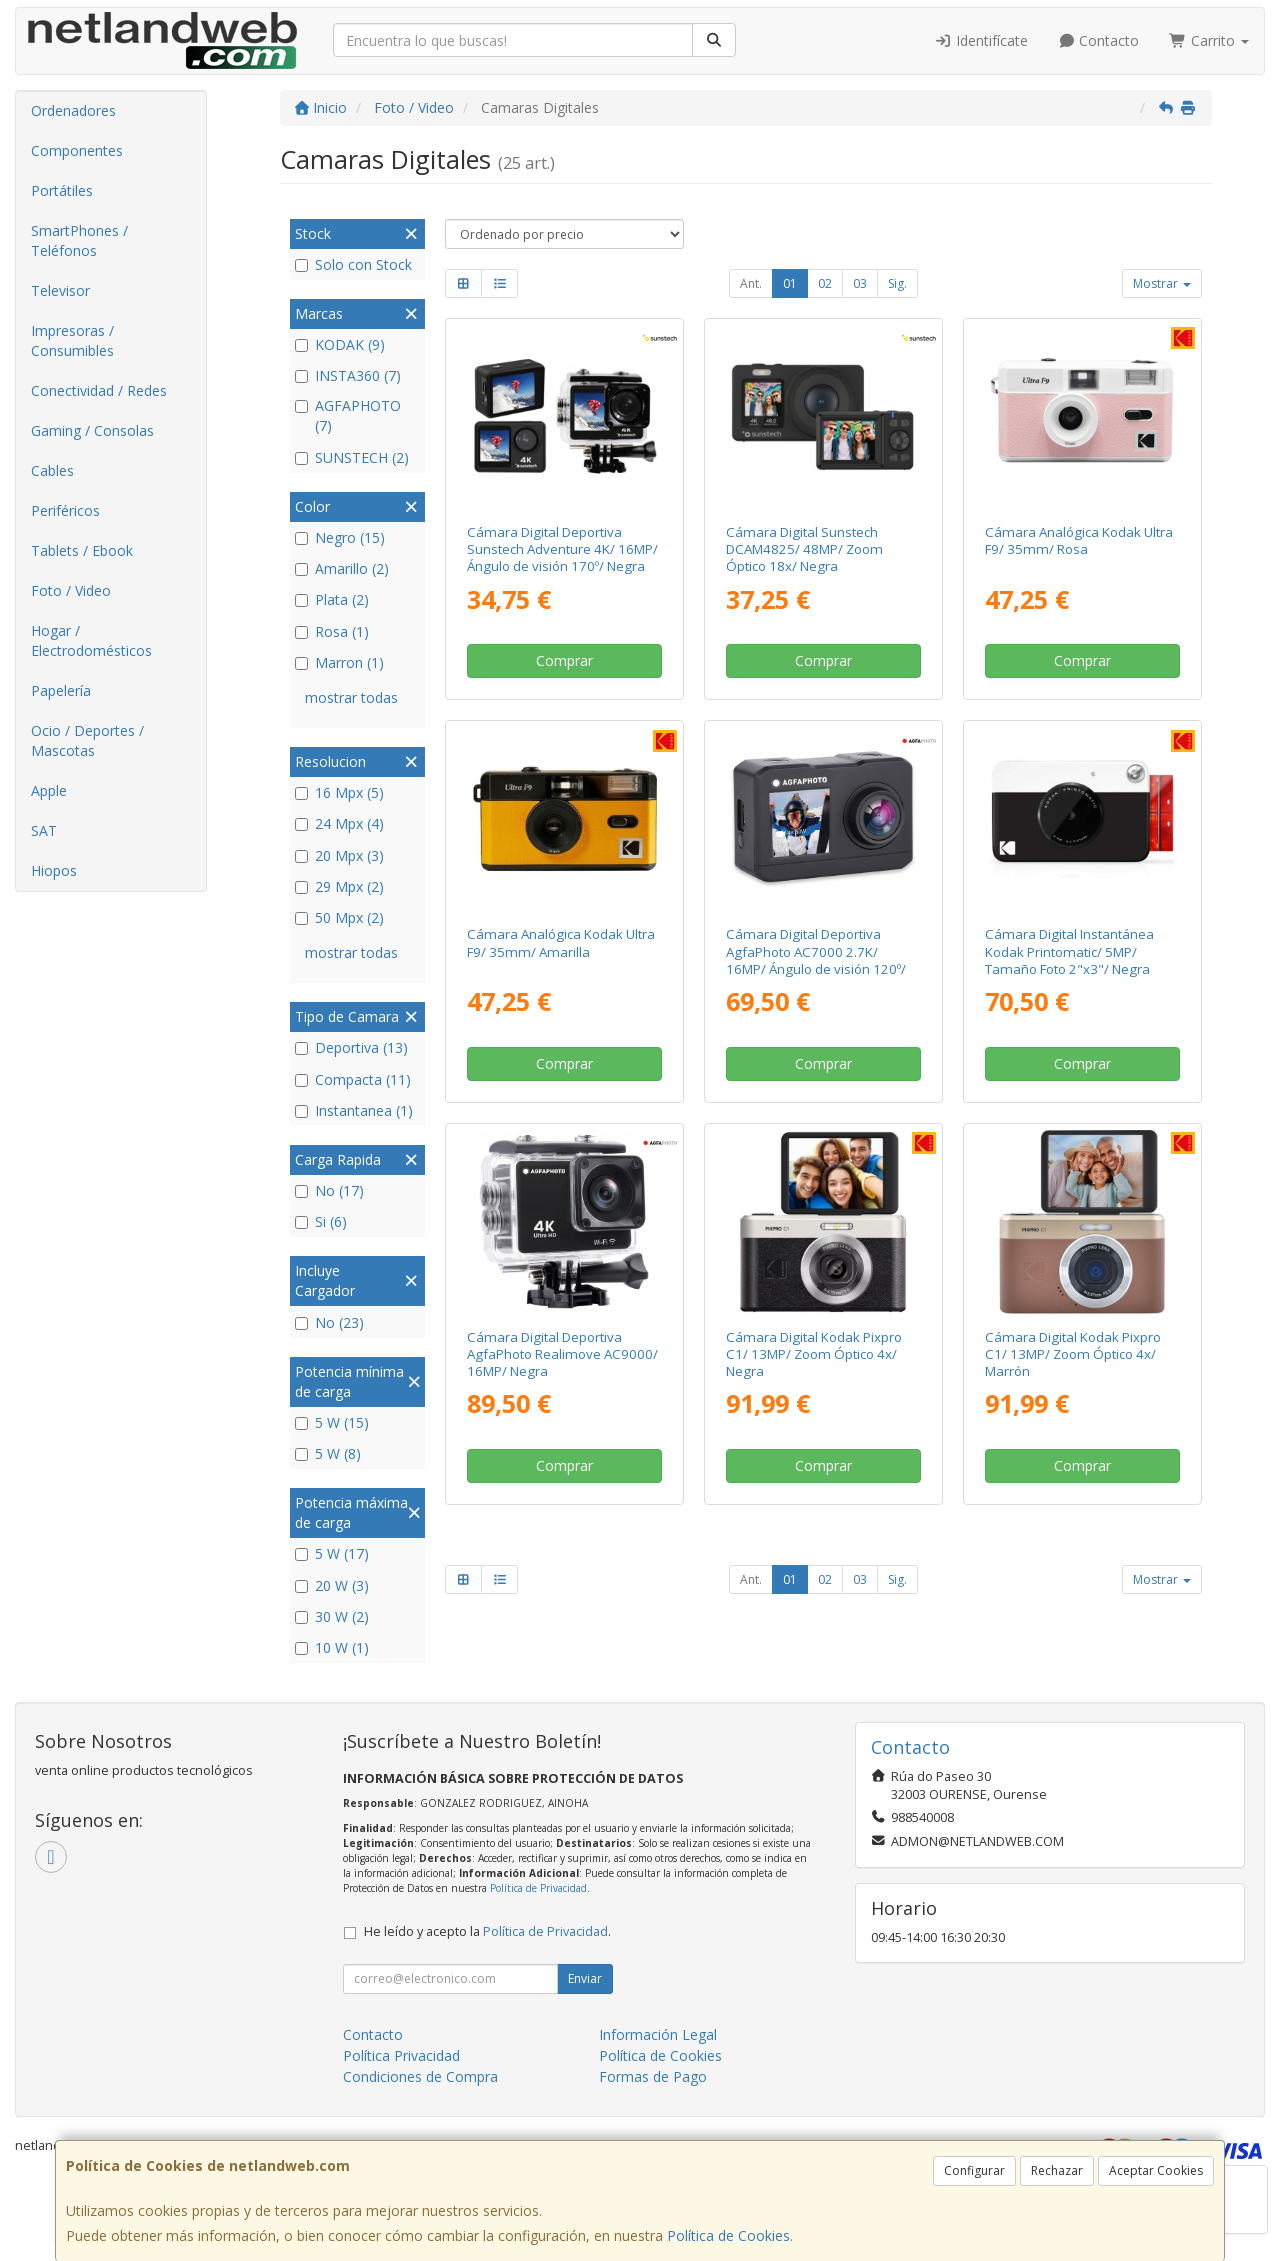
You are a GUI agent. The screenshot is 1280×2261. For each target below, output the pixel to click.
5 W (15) (332, 1422)
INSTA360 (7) (348, 375)
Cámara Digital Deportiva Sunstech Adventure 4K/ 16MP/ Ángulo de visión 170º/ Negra (562, 549)
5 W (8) (328, 1453)
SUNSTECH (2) (352, 457)
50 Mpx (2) (339, 917)
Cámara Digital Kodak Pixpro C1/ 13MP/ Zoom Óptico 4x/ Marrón (1073, 1354)
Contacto (1099, 40)
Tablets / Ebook (82, 550)
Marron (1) (339, 662)
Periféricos (65, 510)
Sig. (897, 283)
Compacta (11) (353, 1079)
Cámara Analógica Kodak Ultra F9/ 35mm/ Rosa (1079, 540)
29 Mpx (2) (339, 886)
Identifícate (981, 40)
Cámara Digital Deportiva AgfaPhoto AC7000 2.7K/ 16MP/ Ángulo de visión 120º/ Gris (816, 960)
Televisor (60, 290)
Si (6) (321, 1221)
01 (790, 283)
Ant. (751, 283)
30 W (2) (332, 1616)
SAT (44, 830)
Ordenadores (73, 110)
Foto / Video (71, 590)
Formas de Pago (653, 2076)
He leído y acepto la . (487, 1931)
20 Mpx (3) (339, 855)
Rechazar (1057, 2170)
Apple (49, 790)
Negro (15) (340, 537)
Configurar (974, 2170)
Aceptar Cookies (1156, 2170)
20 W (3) (332, 1585)
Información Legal (658, 2034)
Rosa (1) (332, 631)
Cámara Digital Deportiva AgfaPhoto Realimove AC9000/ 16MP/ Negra (562, 1354)
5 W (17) (332, 1553)
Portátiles (62, 190)
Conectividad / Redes (99, 390)
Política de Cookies (728, 2235)
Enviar (585, 1978)
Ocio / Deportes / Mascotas (87, 740)
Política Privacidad (401, 2055)
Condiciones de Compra (420, 2076)
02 (825, 283)
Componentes (77, 150)
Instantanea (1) (354, 1110)
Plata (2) (332, 599)
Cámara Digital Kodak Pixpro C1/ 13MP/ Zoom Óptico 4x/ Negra (814, 1354)
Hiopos (54, 870)
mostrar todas (351, 697)
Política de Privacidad (538, 1888)
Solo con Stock (353, 264)
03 (860, 283)
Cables (52, 470)
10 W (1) (332, 1647)
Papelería (61, 690)
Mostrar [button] (1162, 283)
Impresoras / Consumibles (72, 340)
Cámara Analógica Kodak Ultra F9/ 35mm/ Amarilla (561, 942)
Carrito (1209, 40)
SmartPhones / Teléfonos (79, 240)
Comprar (564, 660)
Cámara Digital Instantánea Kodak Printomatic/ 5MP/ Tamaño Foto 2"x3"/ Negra (1069, 951)
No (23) (329, 1322)
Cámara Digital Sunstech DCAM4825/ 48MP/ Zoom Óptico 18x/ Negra (804, 549)
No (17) (329, 1190)
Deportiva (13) (351, 1047)
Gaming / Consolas (92, 430)
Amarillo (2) (342, 568)
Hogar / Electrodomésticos (91, 640)
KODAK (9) (340, 344)
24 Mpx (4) (339, 823)
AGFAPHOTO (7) (348, 415)
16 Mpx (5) (339, 792)
